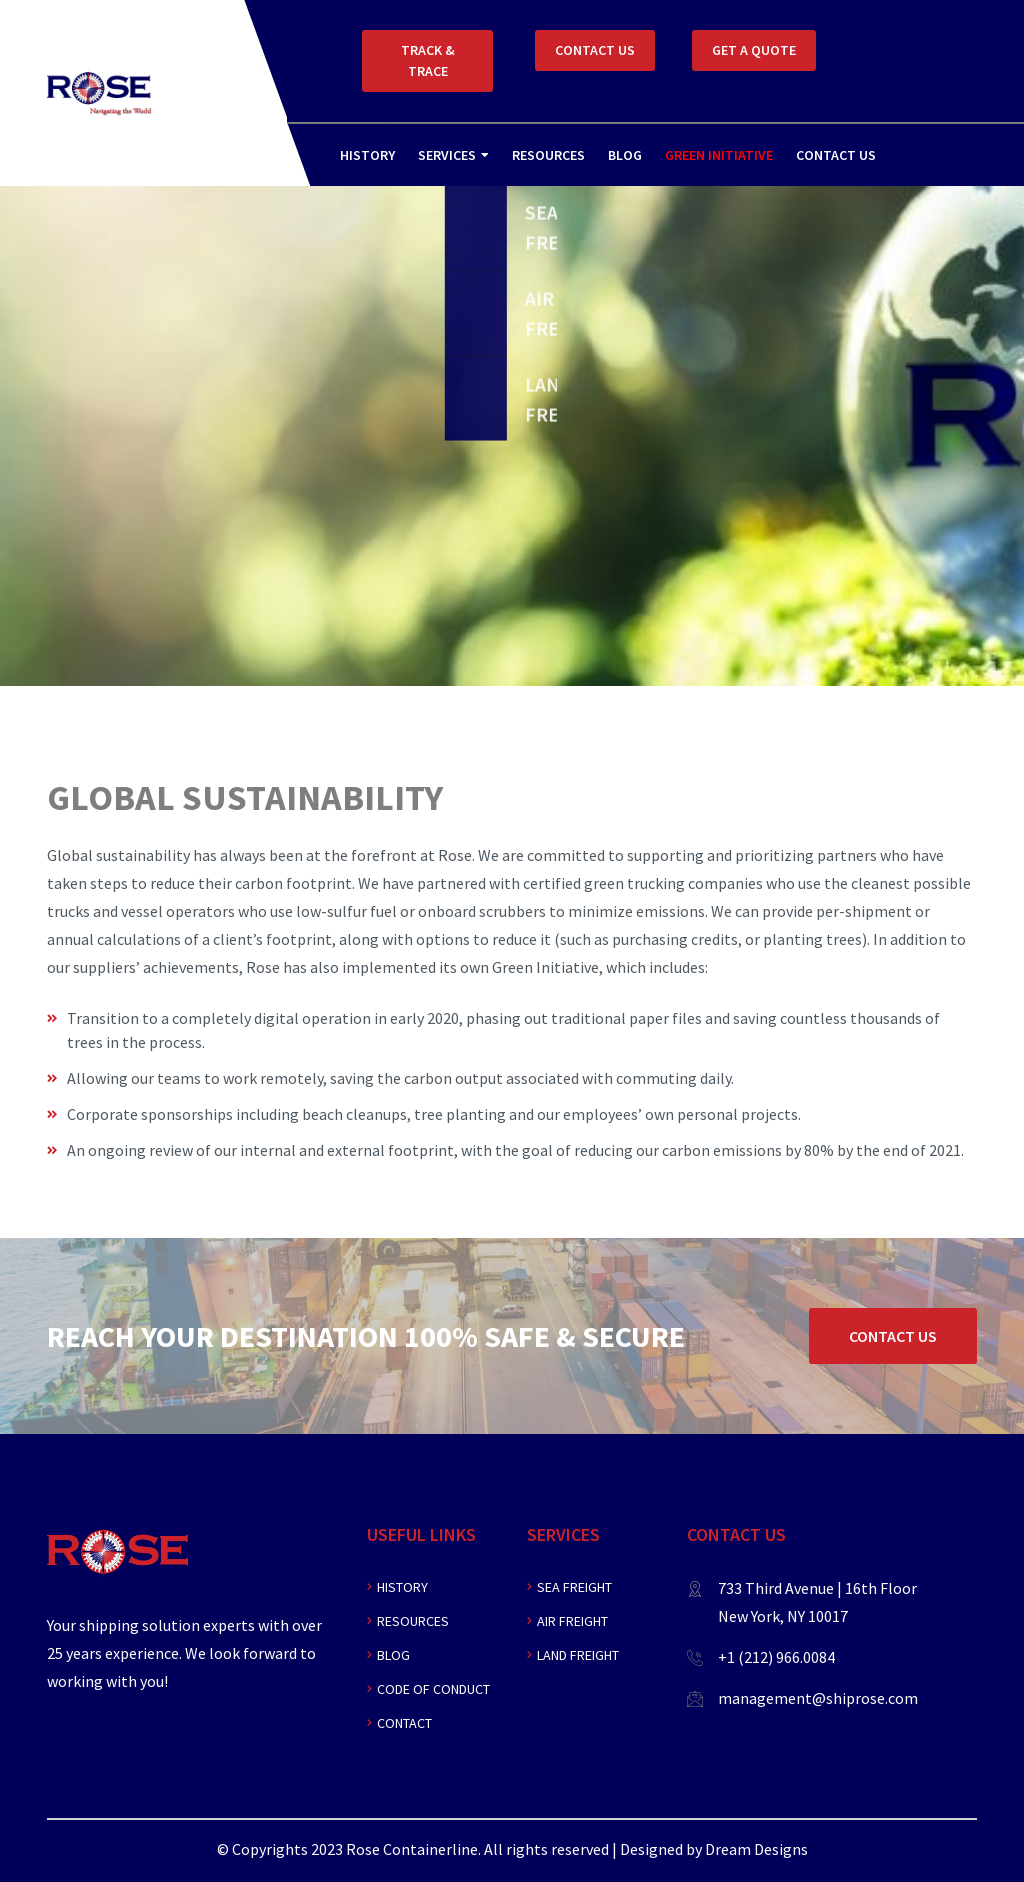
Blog (625, 155)
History (367, 155)
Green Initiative (719, 155)
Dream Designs (756, 1849)
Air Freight (572, 1621)
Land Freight (578, 1655)
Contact (404, 1723)
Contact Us (836, 155)
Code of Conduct (433, 1689)
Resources (548, 155)
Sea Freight (574, 1587)
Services (447, 155)
